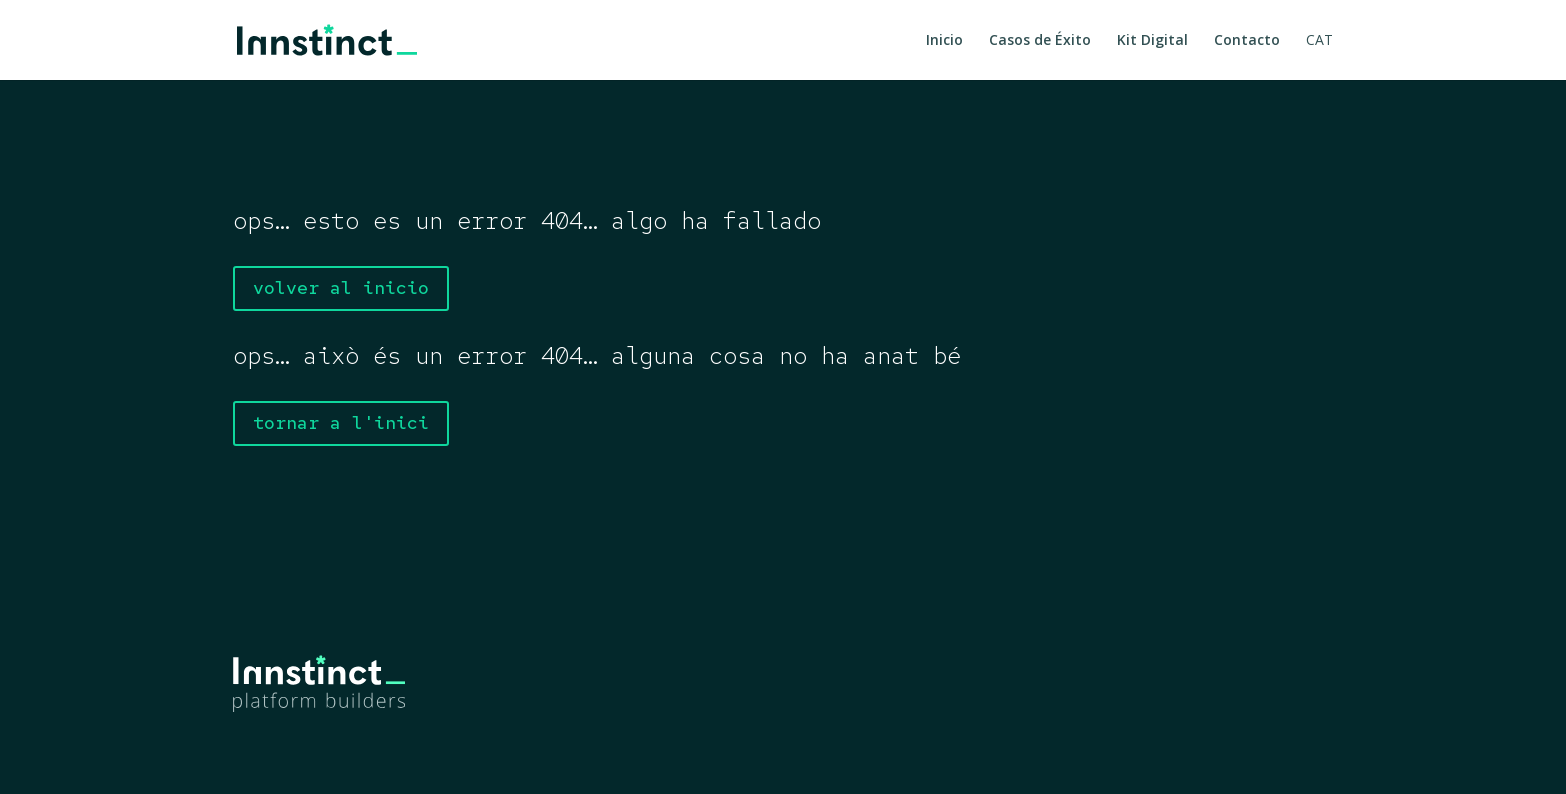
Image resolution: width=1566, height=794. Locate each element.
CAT (1319, 41)
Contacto (1247, 41)
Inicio (944, 41)
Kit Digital (1152, 41)
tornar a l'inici (341, 422)
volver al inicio (341, 287)
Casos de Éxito (1040, 41)
